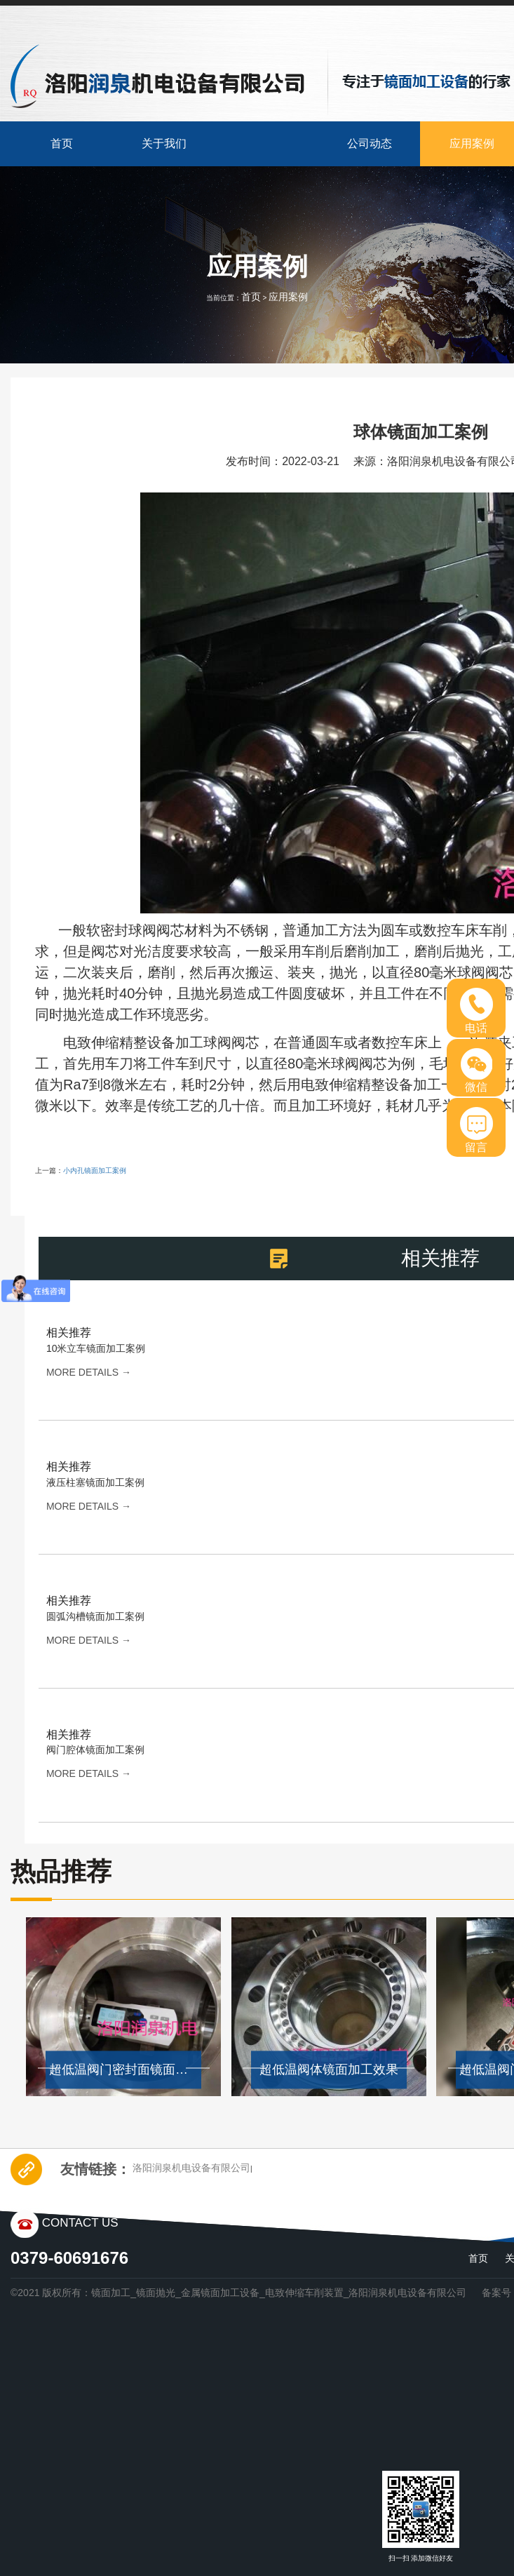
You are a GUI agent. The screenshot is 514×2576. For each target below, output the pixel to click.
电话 (476, 1011)
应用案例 (288, 296)
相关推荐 (68, 1333)
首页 (61, 143)
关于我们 (164, 143)
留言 (476, 1130)
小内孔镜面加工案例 (94, 1170)
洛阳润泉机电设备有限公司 (191, 2167)
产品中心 (267, 143)
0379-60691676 (69, 2257)
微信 (476, 1070)
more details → (88, 1372)
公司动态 (369, 143)
